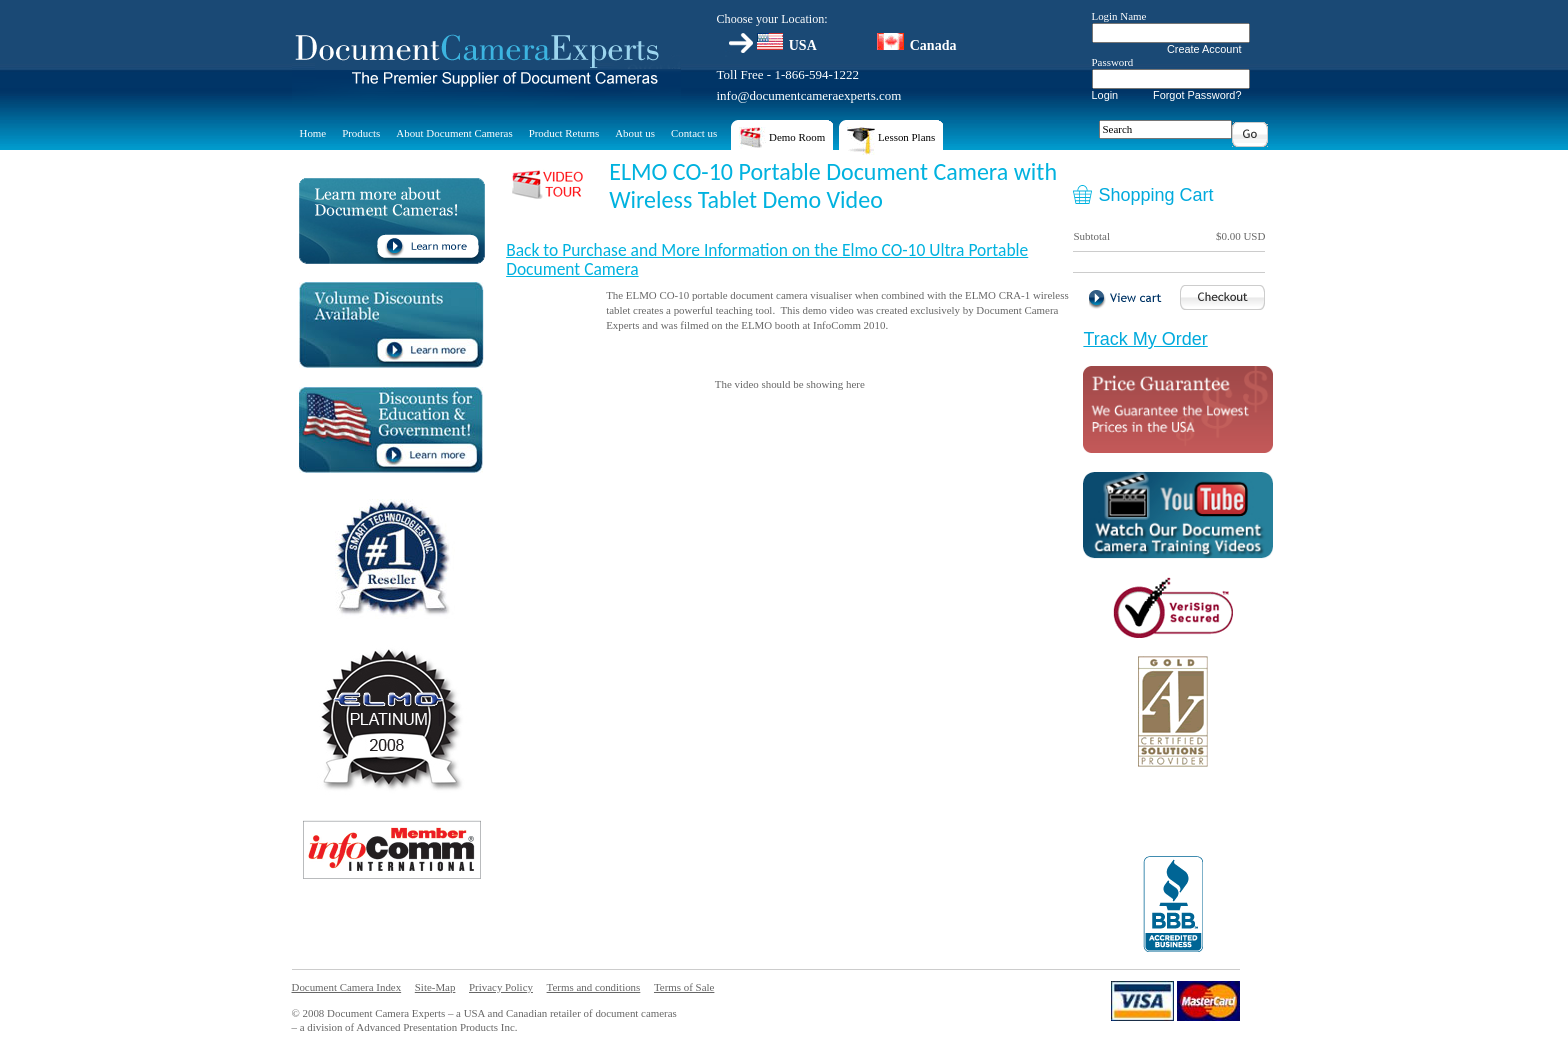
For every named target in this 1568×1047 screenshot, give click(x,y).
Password (1113, 62)
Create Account (1204, 49)
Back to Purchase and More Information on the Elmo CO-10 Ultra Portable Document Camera (767, 259)
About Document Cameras (454, 133)
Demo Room (782, 141)
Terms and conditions (594, 987)
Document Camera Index (347, 987)
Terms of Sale (684, 987)
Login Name (1119, 16)
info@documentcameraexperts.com (809, 95)
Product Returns (564, 133)
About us (635, 133)
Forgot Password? (1197, 95)
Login (1105, 95)
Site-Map (435, 987)
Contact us (694, 133)
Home (313, 133)
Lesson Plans (891, 141)
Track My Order (1145, 339)
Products (361, 133)
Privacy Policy (501, 987)
